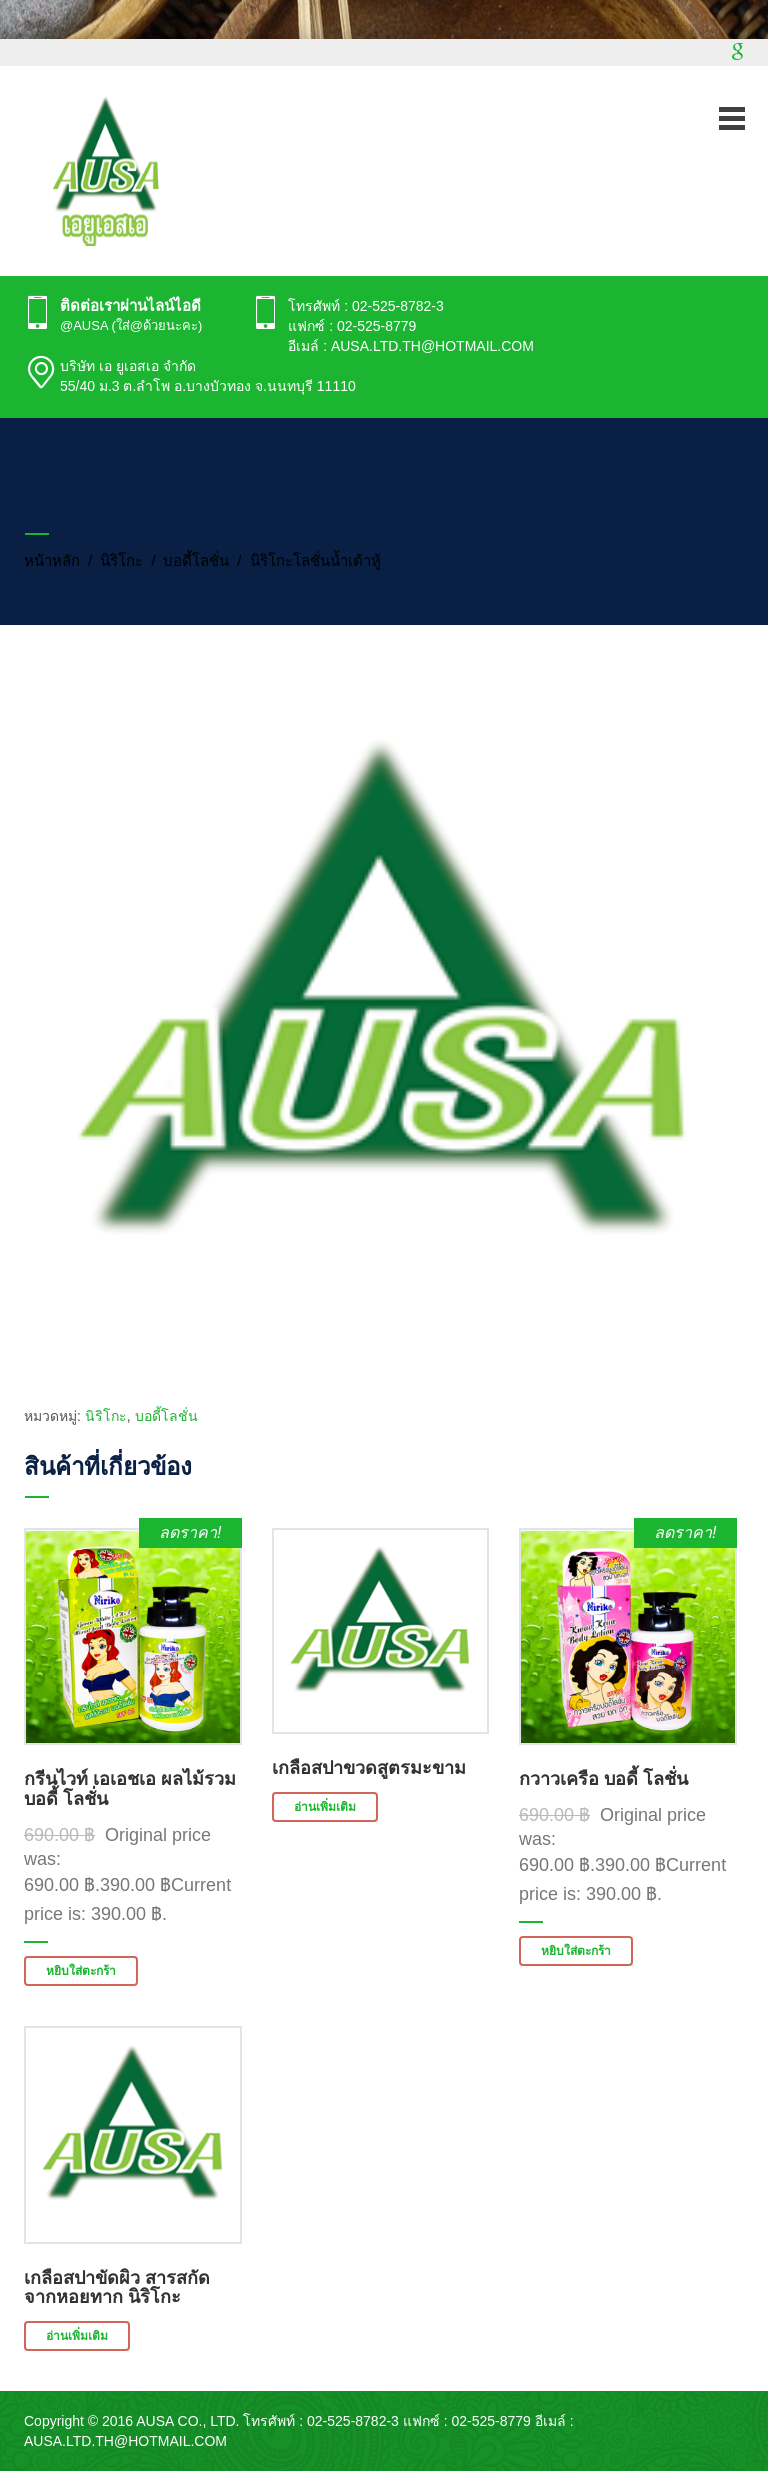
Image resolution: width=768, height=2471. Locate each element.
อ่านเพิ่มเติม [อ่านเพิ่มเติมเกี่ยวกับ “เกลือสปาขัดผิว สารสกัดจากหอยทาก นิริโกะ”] (77, 2336)
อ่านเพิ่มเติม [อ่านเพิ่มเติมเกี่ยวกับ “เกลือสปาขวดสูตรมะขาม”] (325, 1807)
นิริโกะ (121, 560)
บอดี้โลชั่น (196, 560)
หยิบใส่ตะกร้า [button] (81, 1971)
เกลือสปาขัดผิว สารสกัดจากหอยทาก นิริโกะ (117, 2288)
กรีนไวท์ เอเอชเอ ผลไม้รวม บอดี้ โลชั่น (130, 1789)
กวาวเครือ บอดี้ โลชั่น (603, 1779)
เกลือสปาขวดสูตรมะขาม (369, 1768)
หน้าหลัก (52, 560)
